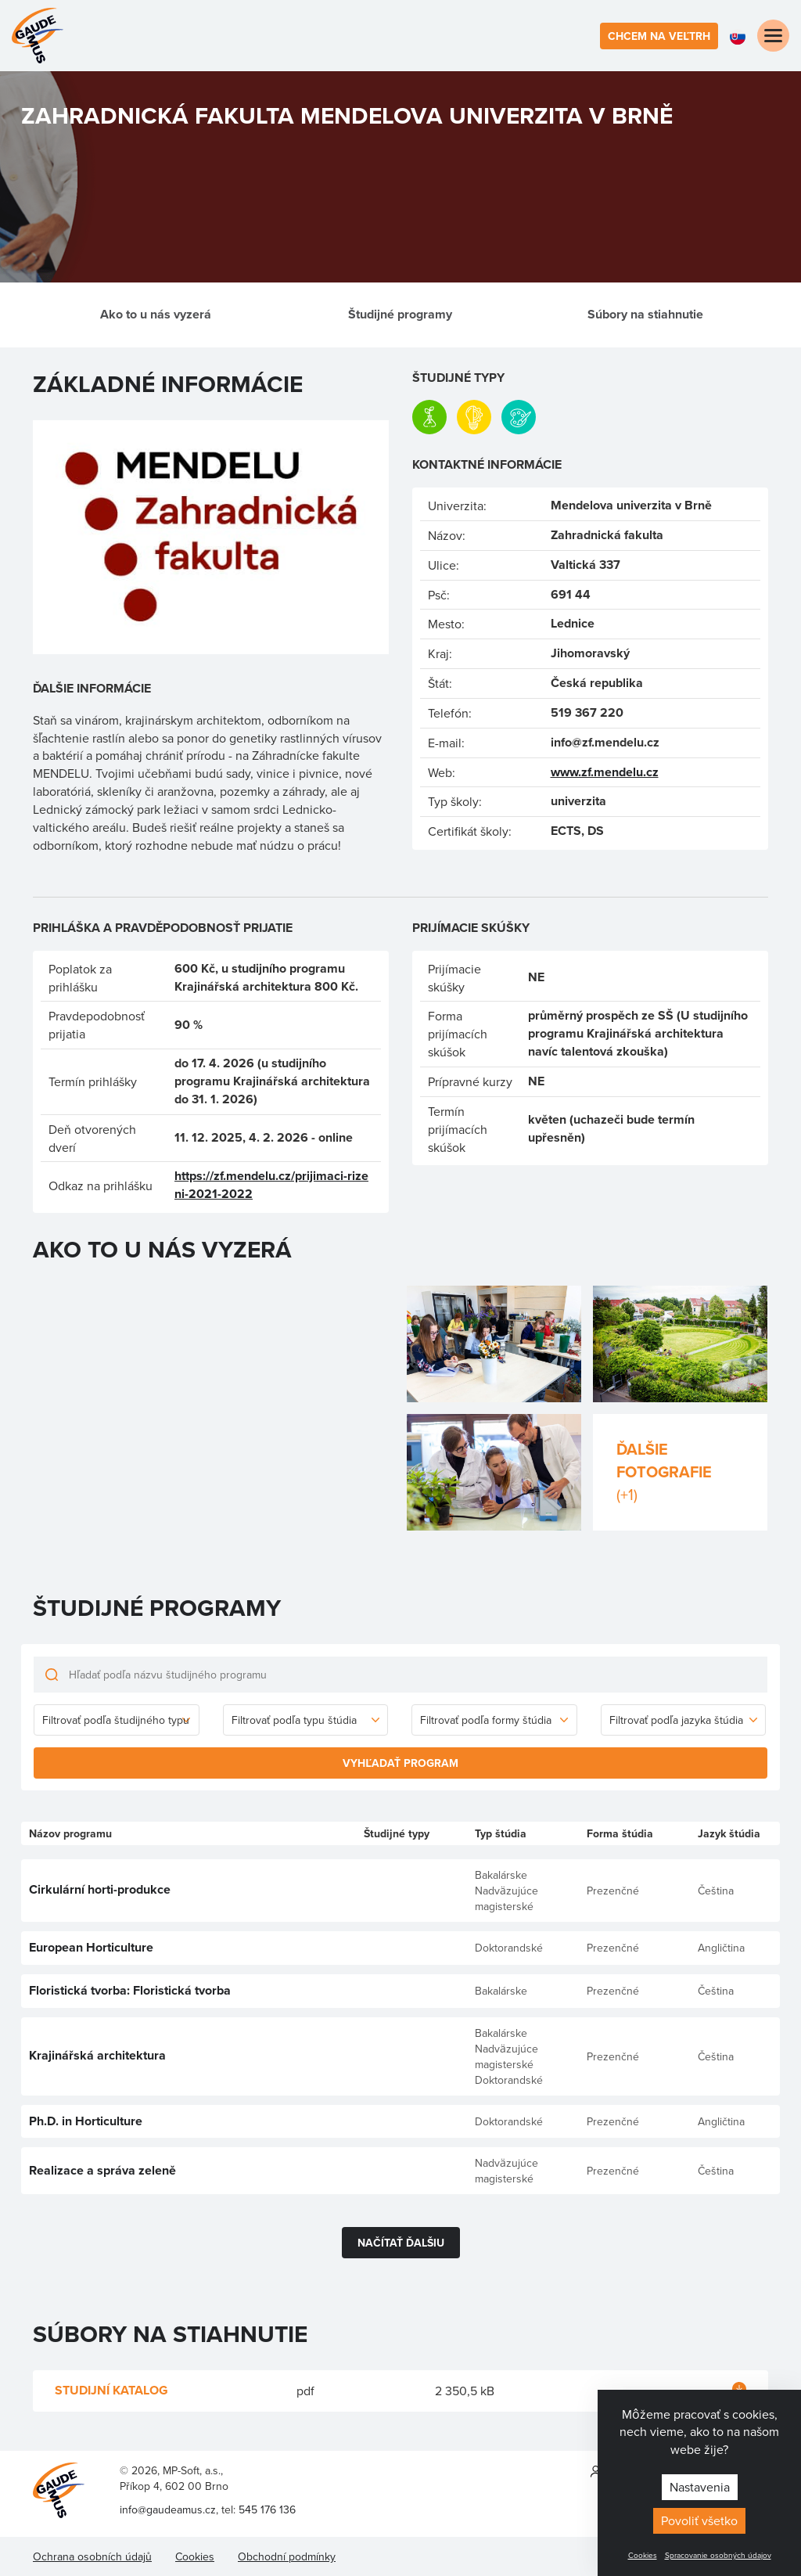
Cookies (642, 2554)
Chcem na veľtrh (659, 36)
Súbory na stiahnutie (645, 314)
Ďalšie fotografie (680, 1471)
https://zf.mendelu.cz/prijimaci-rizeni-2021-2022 (271, 1185)
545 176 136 (267, 2509)
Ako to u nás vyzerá (155, 314)
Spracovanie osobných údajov (718, 2554)
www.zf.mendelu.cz (605, 772)
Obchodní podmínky (287, 2556)
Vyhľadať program (400, 1763)
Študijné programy (400, 314)
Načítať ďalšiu (400, 2242)
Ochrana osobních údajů (92, 2556)
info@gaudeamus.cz (168, 2509)
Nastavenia (700, 2486)
